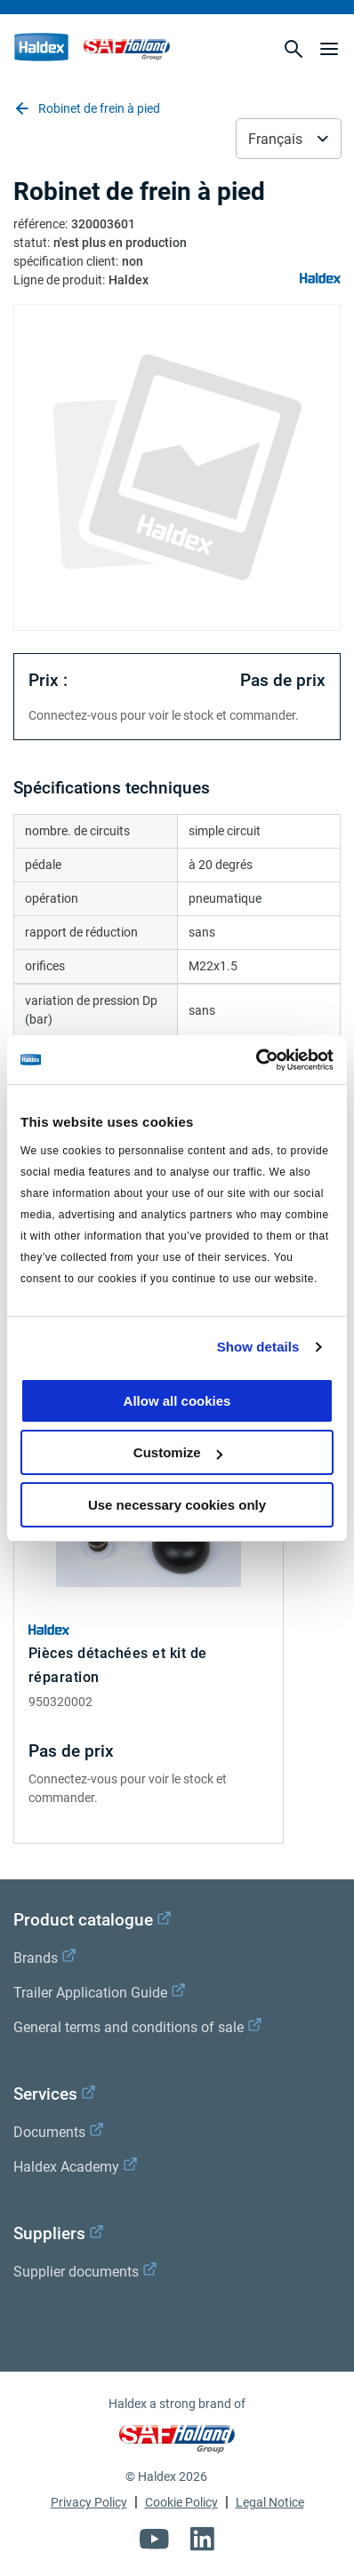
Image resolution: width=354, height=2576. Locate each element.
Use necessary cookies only (177, 1504)
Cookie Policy (181, 2502)
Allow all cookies (177, 1400)
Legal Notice (270, 2502)
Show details (258, 1346)
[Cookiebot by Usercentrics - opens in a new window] (256, 1060)
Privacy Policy (89, 2502)
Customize (177, 1452)
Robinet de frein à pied (86, 108)
